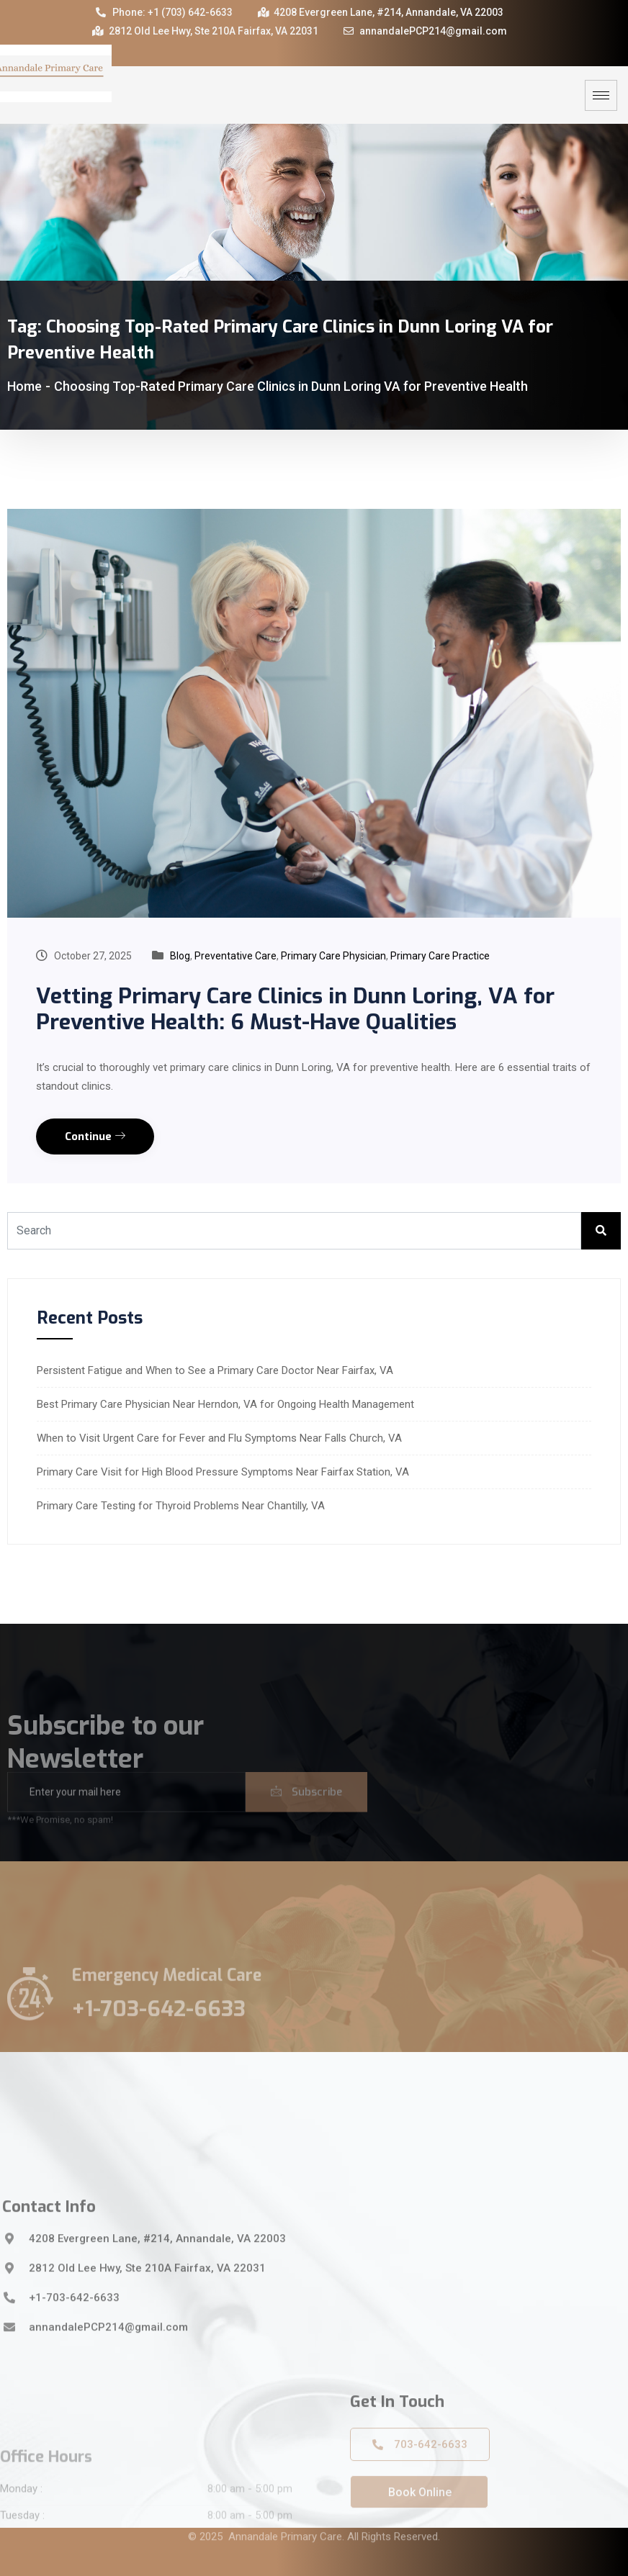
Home (24, 386)
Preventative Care (235, 956)
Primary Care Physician (333, 956)
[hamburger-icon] (601, 95)
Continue (95, 1136)
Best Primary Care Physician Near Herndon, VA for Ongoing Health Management (225, 1404)
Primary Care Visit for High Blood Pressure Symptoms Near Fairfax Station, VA (223, 1471)
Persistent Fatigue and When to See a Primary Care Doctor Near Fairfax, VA (215, 1370)
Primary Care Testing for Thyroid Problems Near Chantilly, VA (181, 1505)
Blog (180, 956)
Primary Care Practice (440, 956)
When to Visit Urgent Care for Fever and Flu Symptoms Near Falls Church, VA (219, 1438)
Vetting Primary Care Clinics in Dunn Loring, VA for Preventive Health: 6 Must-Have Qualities (295, 1009)
